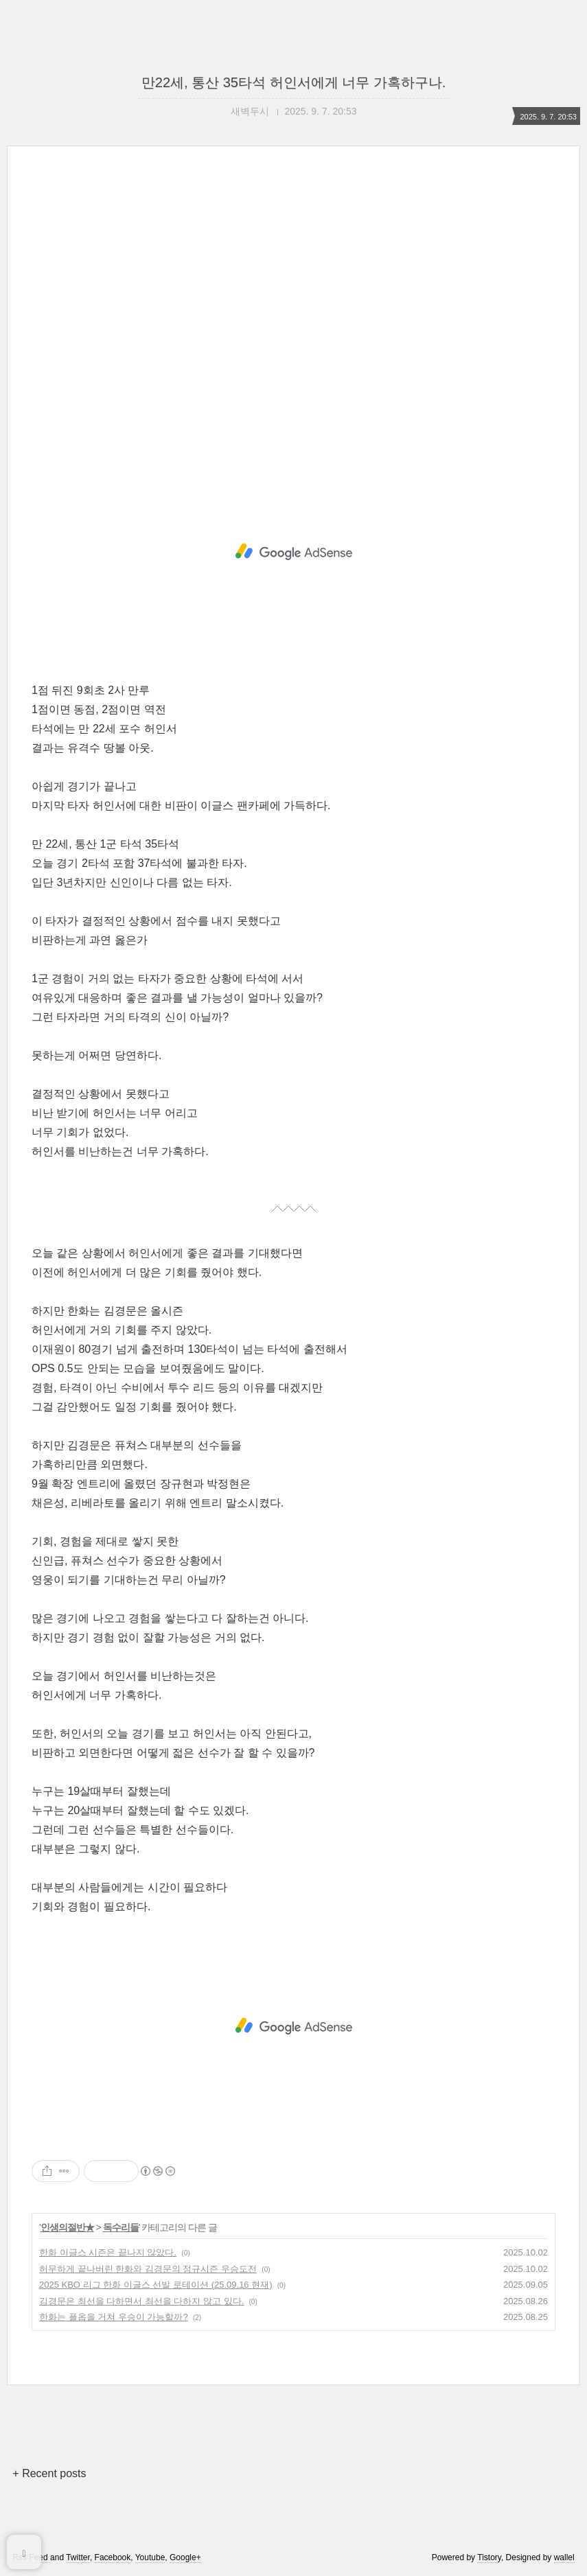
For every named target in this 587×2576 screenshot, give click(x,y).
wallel (564, 2557)
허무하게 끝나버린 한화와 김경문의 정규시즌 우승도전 (148, 2269)
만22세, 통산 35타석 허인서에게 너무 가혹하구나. (293, 82)
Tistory (489, 2557)
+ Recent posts (49, 2473)
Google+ (185, 2557)
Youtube (150, 2557)
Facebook (113, 2557)
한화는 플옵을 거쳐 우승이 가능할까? (113, 2317)
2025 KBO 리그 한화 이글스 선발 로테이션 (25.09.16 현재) (156, 2284)
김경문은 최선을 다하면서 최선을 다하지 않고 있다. (141, 2301)
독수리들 (121, 2227)
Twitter (78, 2557)
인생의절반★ (67, 2227)
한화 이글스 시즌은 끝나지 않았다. (107, 2252)
